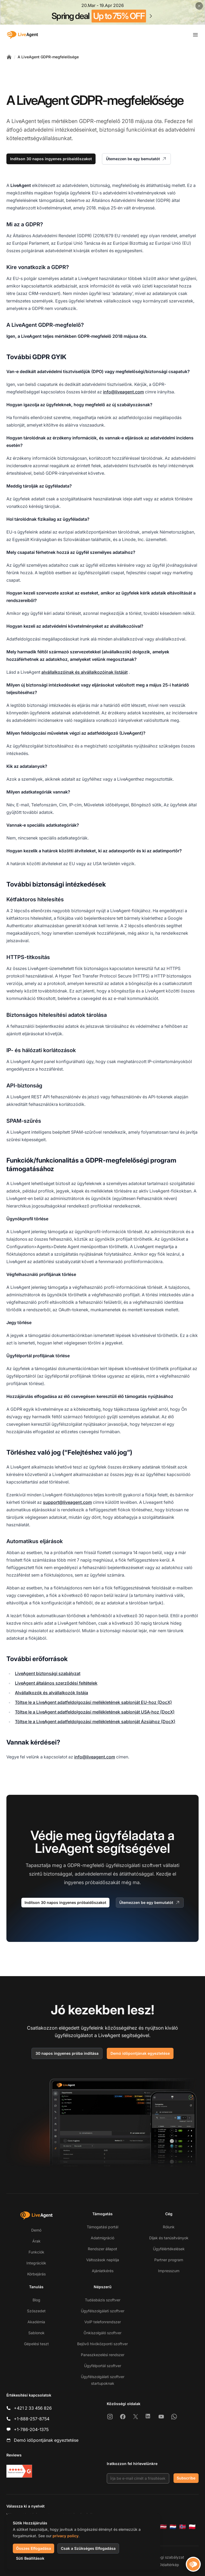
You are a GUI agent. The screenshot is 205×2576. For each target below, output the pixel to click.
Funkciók (36, 2252)
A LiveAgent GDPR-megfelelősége (48, 57)
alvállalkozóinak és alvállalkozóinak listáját (84, 672)
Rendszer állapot (102, 2249)
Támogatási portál (102, 2227)
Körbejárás (36, 2274)
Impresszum (168, 2270)
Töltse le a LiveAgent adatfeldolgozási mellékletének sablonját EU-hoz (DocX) (93, 1702)
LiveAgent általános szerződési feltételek (56, 1683)
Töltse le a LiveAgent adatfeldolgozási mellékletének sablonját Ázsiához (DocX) (95, 1721)
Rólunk (169, 2227)
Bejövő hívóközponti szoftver (102, 2343)
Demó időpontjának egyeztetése (140, 2053)
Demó (36, 2230)
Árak (36, 2241)
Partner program (168, 2259)
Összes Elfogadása (33, 2548)
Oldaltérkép (169, 2564)
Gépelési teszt (36, 2343)
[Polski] (192, 2526)
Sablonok (36, 2332)
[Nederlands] (173, 2526)
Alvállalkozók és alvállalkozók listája (51, 1692)
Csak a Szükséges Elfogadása (88, 2548)
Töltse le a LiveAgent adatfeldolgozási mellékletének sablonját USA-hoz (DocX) (95, 1712)
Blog (36, 2300)
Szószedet (36, 2311)
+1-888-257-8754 (31, 2418)
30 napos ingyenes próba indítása (67, 2053)
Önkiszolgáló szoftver (102, 2332)
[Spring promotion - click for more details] (102, 12)
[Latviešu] (163, 2526)
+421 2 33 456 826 (33, 2408)
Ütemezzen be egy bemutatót (136, 159)
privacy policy (65, 2535)
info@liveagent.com (123, 391)
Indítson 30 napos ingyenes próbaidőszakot (51, 158)
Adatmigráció (102, 2238)
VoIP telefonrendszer (102, 2322)
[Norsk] (182, 2526)
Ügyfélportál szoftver (102, 2365)
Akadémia (36, 2322)
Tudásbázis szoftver (102, 2300)
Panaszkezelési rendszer (102, 2354)
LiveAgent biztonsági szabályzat (47, 1673)
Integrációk (36, 2263)
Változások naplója (102, 2259)
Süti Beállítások (30, 2558)
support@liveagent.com (67, 1502)
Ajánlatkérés (102, 2270)
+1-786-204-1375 (31, 2429)
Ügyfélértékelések (169, 2249)
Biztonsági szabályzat (165, 2557)
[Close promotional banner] (199, 6)
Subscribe (186, 2478)
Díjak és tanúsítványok (168, 2238)
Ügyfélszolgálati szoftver (102, 2311)
